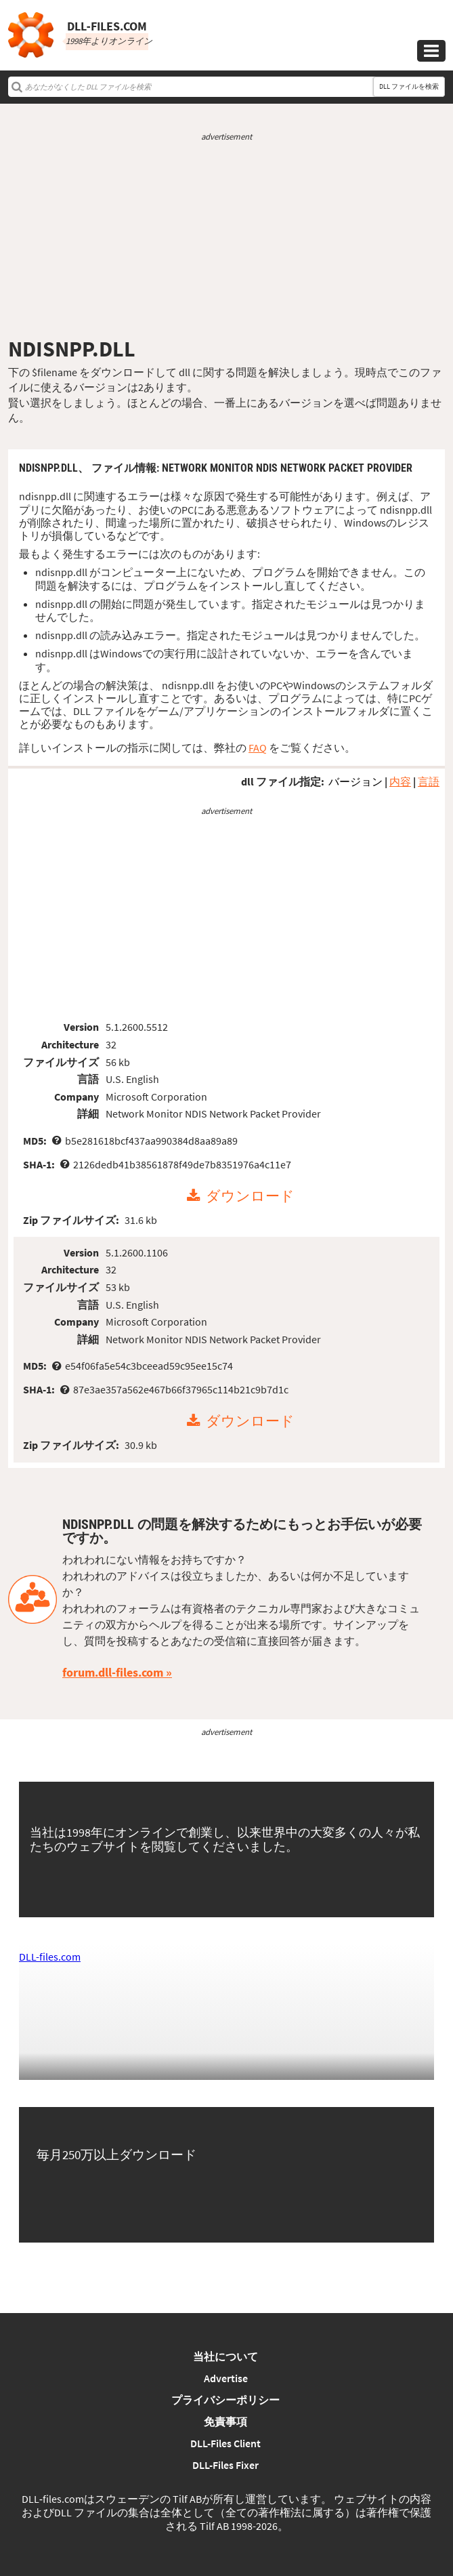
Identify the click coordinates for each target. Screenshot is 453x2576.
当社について (225, 2356)
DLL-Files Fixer (225, 2464)
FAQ (258, 747)
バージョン (355, 781)
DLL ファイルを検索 (409, 86)
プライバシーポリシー (225, 2399)
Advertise (226, 2378)
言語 (428, 781)
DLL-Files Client (225, 2443)
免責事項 (225, 2421)
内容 (400, 781)
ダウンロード (250, 1196)
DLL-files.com (50, 1956)
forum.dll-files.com (112, 1672)
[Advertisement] (226, 239)
